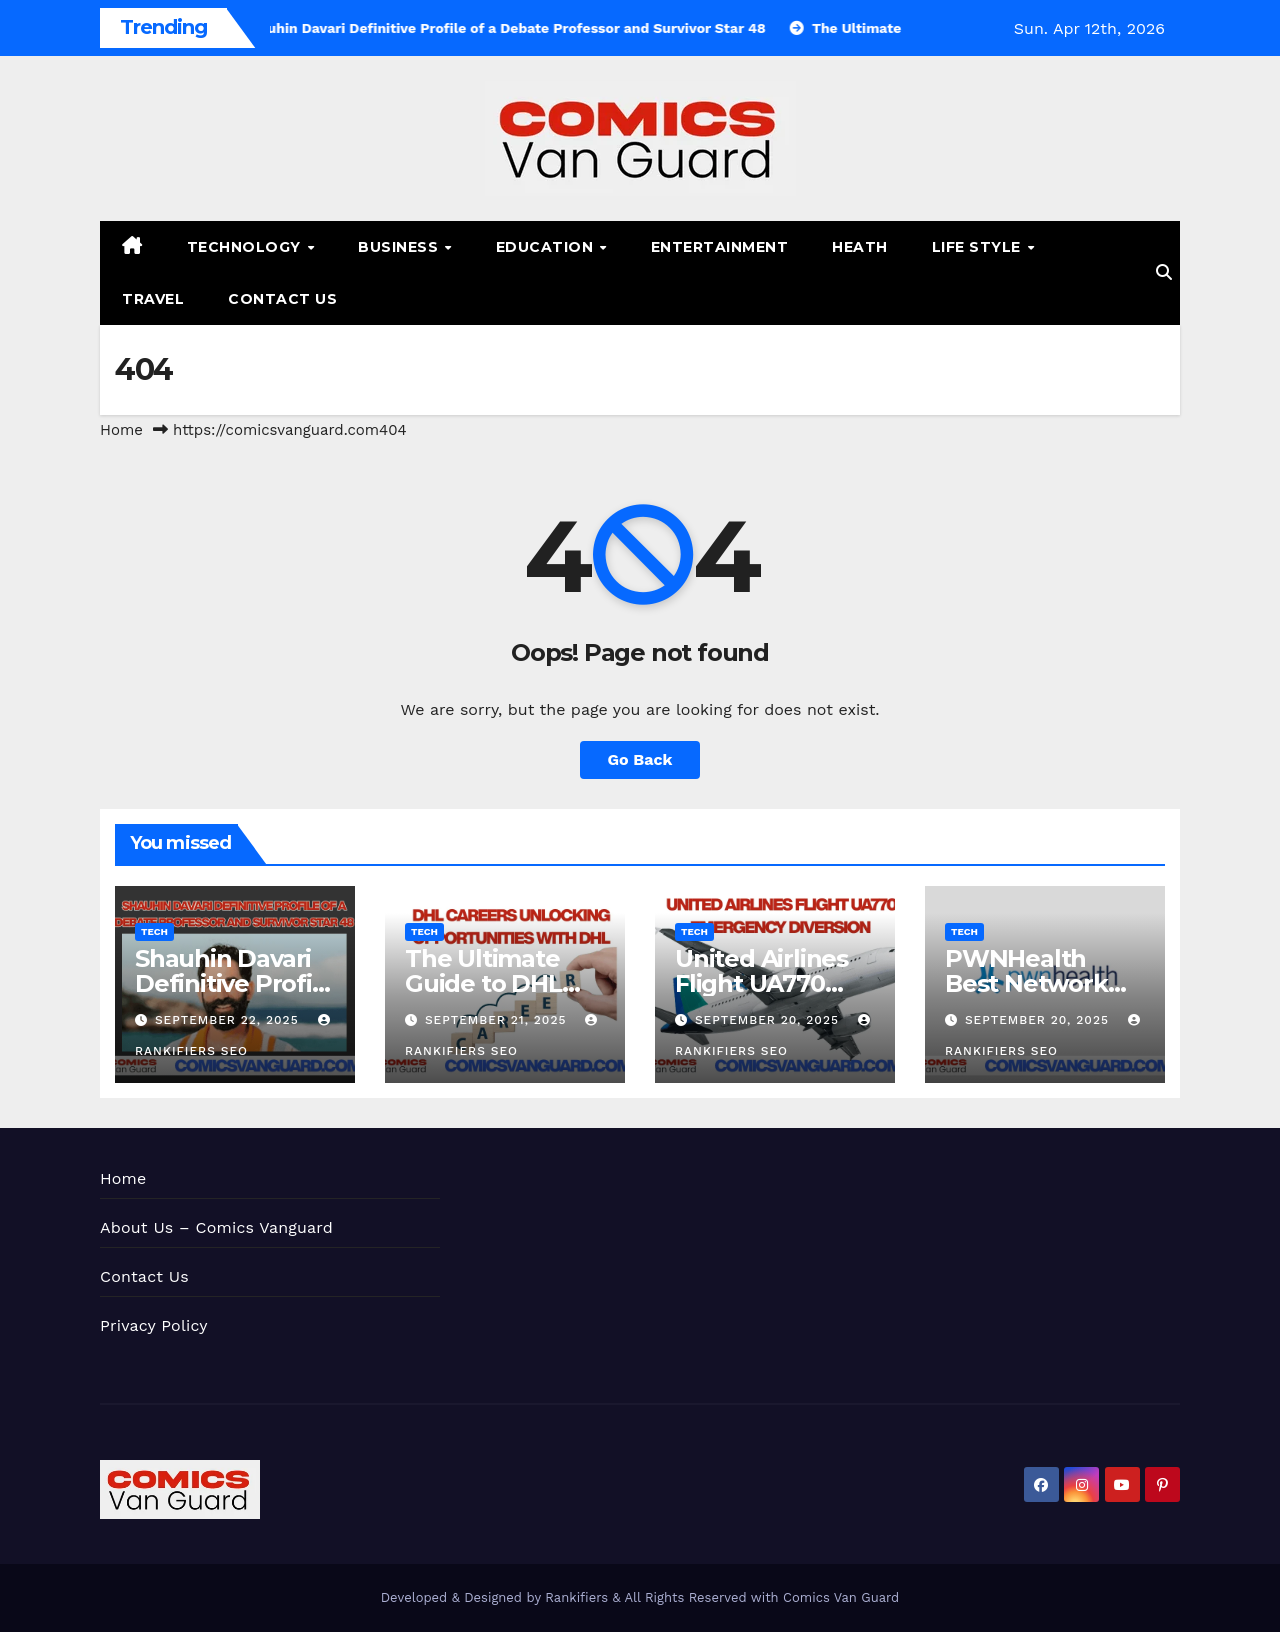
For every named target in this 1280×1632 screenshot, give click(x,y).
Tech (154, 931)
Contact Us (282, 299)
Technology (246, 247)
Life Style (979, 247)
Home (121, 430)
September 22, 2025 (229, 1020)
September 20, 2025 (769, 1020)
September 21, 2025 (498, 1020)
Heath (860, 247)
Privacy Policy (154, 1325)
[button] (1164, 272)
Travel (153, 299)
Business (400, 247)
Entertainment (720, 247)
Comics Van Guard (841, 1597)
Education (547, 247)
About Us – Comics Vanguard (216, 1227)
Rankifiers (576, 1597)
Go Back (640, 759)
